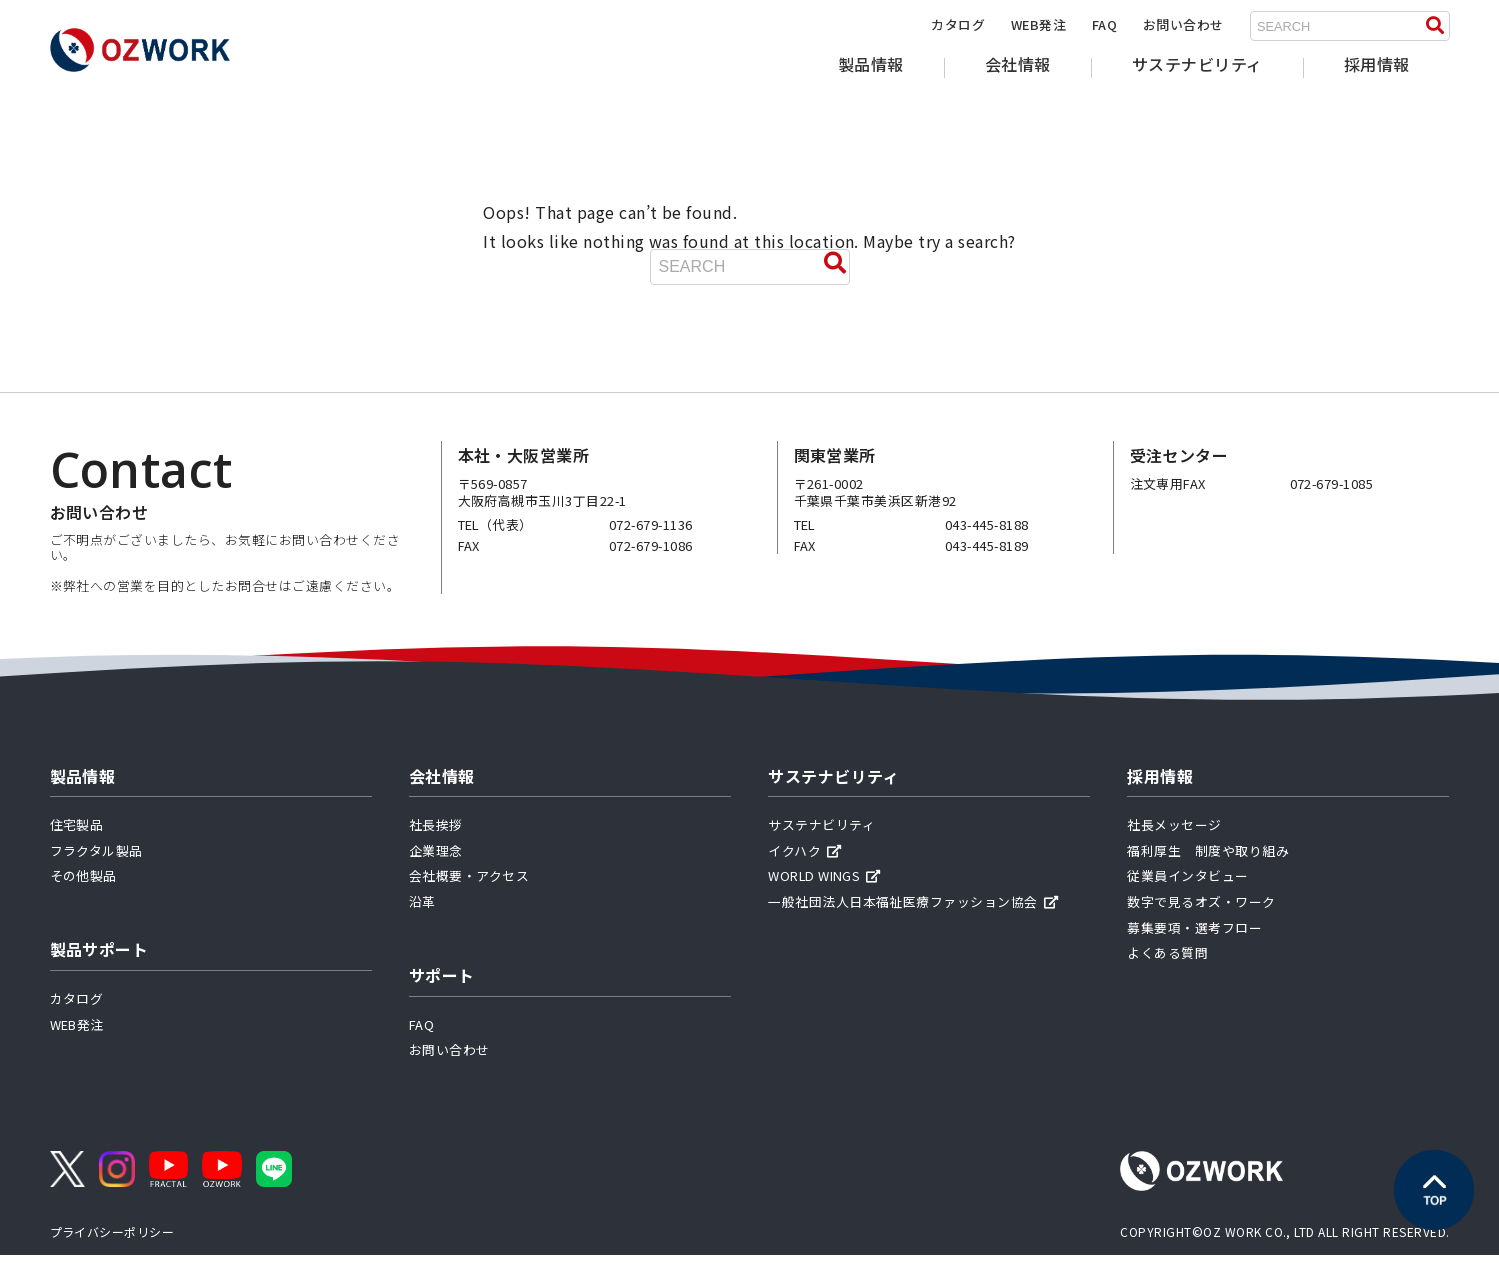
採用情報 (1377, 64)
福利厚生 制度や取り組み (1208, 858)
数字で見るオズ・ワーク (1201, 909)
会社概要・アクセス (469, 884)
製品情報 (871, 64)
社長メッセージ (1174, 833)
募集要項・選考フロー (1194, 935)
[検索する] (1435, 26)
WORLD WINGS (824, 884)
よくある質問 (1167, 961)
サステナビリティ (1197, 64)
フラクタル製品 (96, 858)
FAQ (1104, 24)
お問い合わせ (1183, 24)
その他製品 (83, 884)
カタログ (958, 24)
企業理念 (436, 858)
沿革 (422, 909)
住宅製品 (77, 833)
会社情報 (1018, 64)
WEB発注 (1038, 24)
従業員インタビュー (1187, 884)
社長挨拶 (436, 833)
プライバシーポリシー (112, 1240)
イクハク (804, 858)
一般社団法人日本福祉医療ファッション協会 (913, 909)
